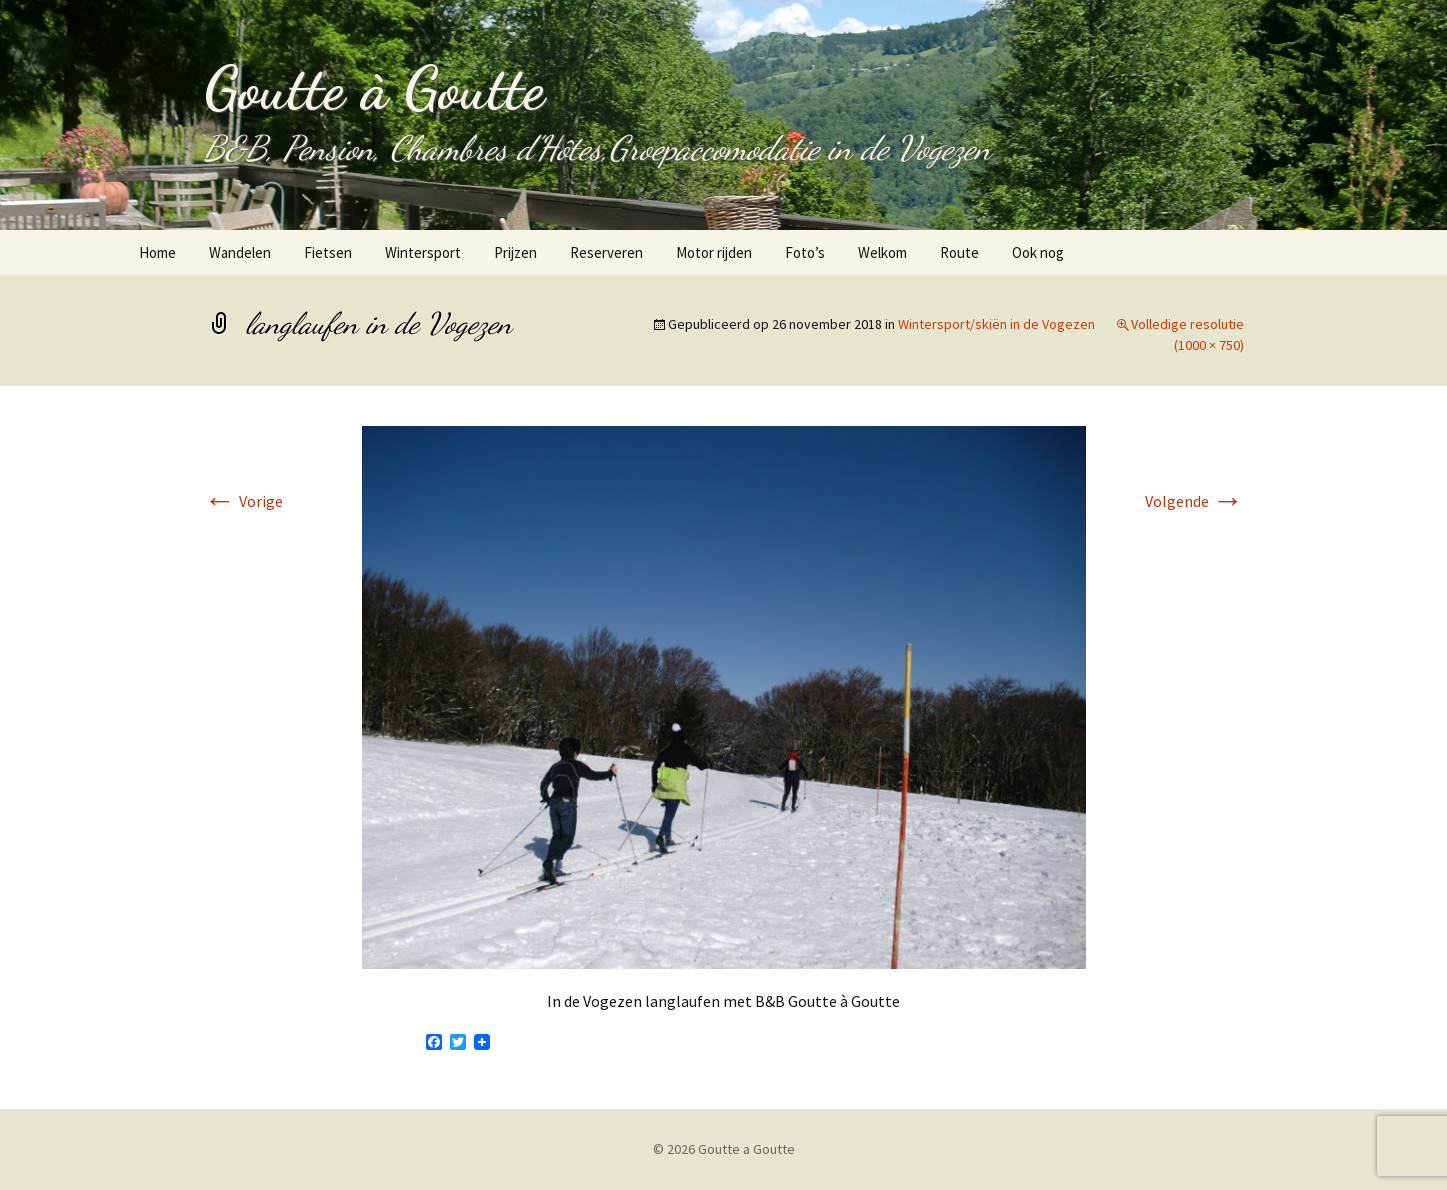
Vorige (243, 501)
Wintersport (423, 252)
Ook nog (1038, 252)
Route (959, 252)
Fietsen (328, 252)
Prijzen (515, 252)
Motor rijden (714, 252)
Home (157, 252)
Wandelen (240, 252)
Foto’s (805, 252)
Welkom (882, 252)
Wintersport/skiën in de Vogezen (996, 324)
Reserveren (606, 252)
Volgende (1194, 501)
